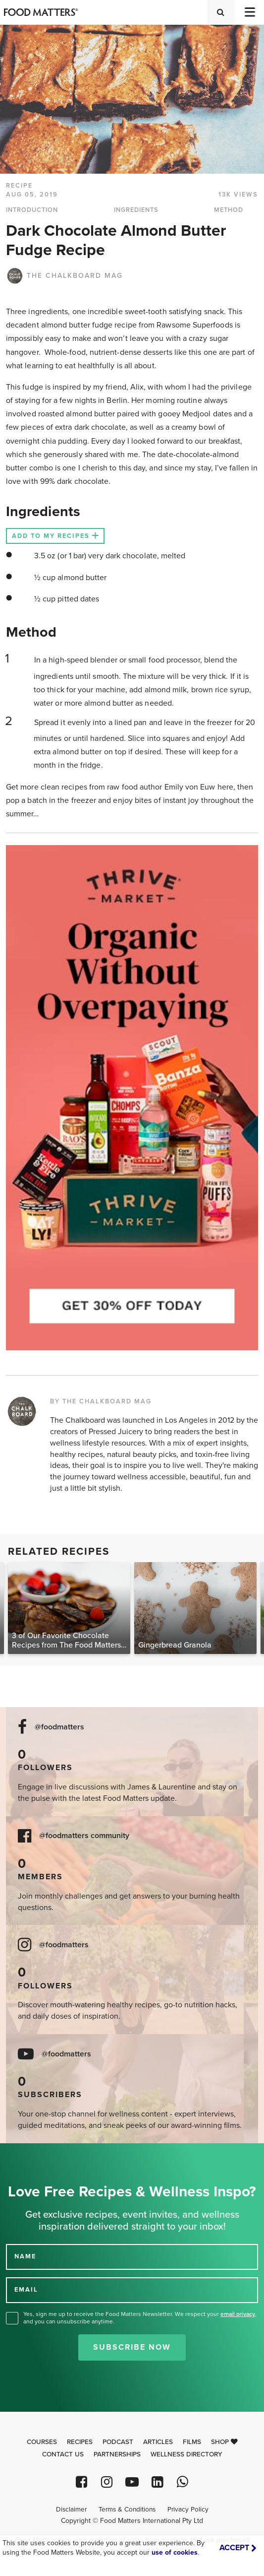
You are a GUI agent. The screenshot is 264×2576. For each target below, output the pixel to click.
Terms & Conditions (127, 2509)
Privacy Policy (188, 2509)
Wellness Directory (186, 2454)
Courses (42, 2442)
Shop (224, 2442)
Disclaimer (71, 2509)
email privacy (237, 2314)
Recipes (80, 2442)
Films (192, 2442)
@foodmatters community (84, 1836)
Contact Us (63, 2454)
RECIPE (19, 186)
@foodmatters (59, 1727)
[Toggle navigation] (249, 12)
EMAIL (26, 2290)
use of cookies (175, 2552)
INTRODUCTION (32, 210)
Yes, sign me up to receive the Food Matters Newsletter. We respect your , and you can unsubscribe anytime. (140, 2318)
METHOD (228, 210)
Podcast (118, 2442)
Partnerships (117, 2454)
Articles (158, 2442)
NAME (25, 2256)
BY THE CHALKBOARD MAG (101, 1401)
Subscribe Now (132, 2347)
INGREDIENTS (136, 210)
